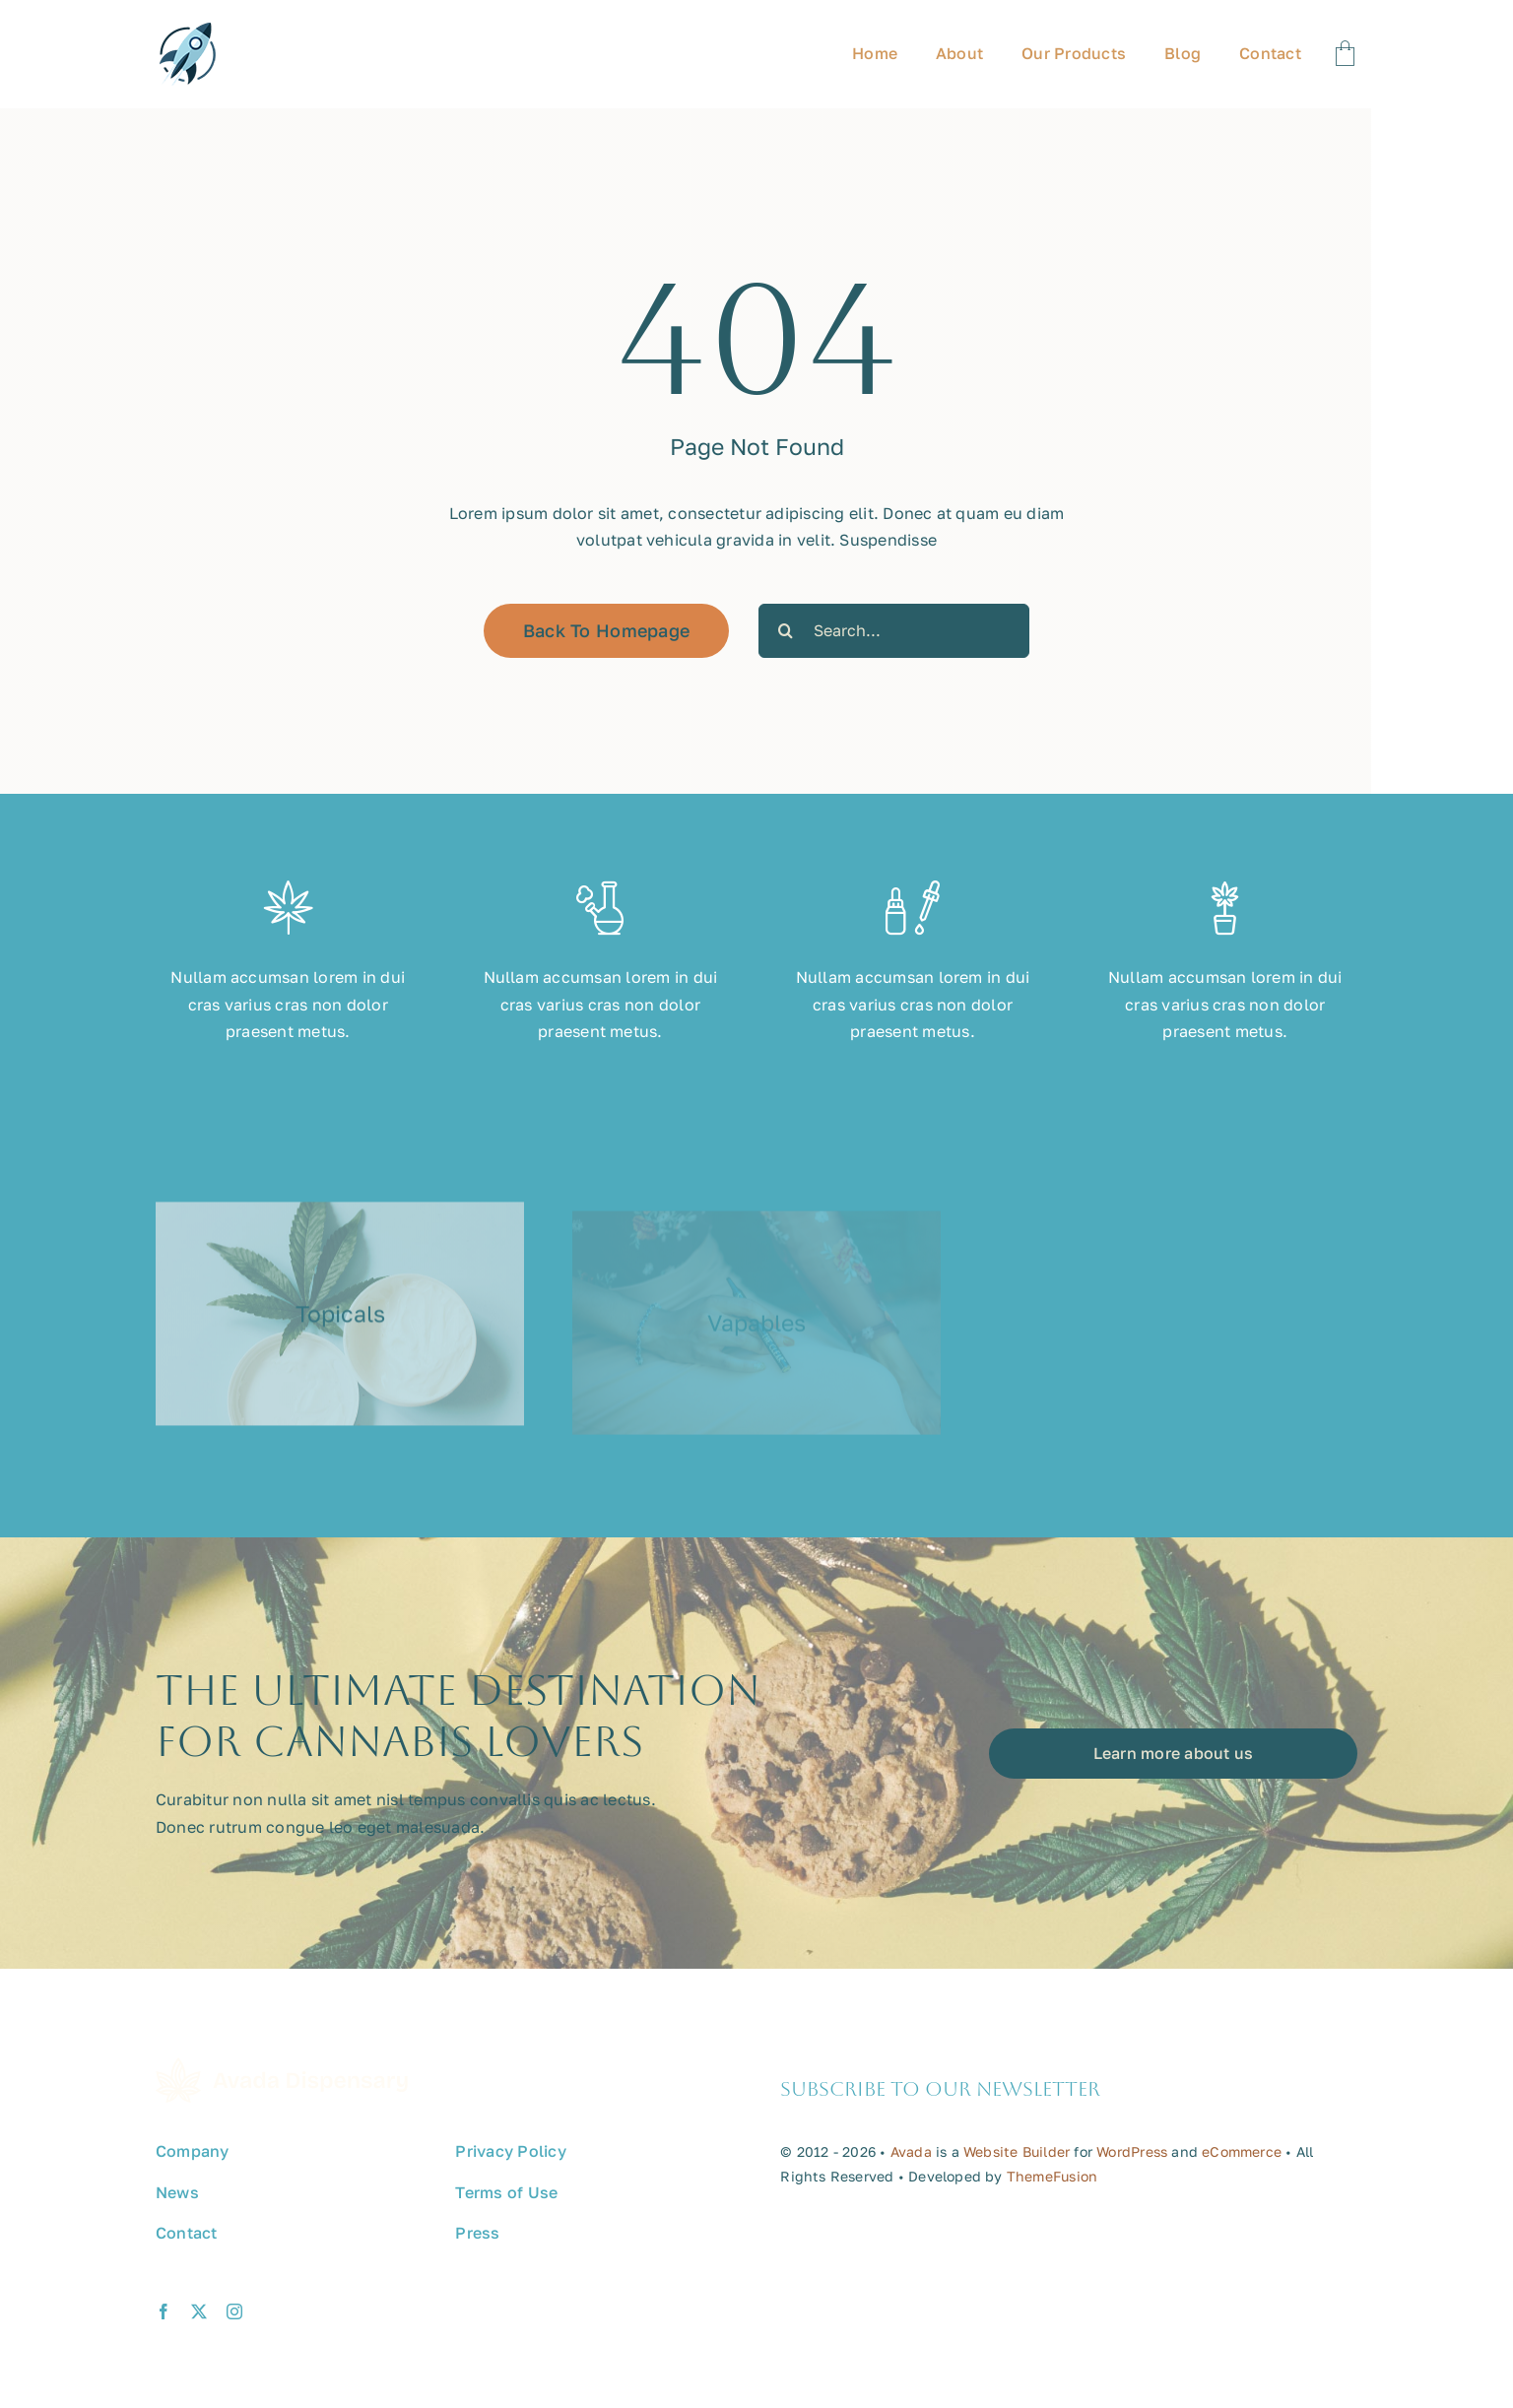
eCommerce (1242, 2171)
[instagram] (234, 2331)
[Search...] (893, 631)
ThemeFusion (1052, 2194)
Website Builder (1016, 2171)
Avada (911, 2171)
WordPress (1131, 2171)
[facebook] (163, 2331)
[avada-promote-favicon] (187, 30)
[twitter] (199, 2331)
